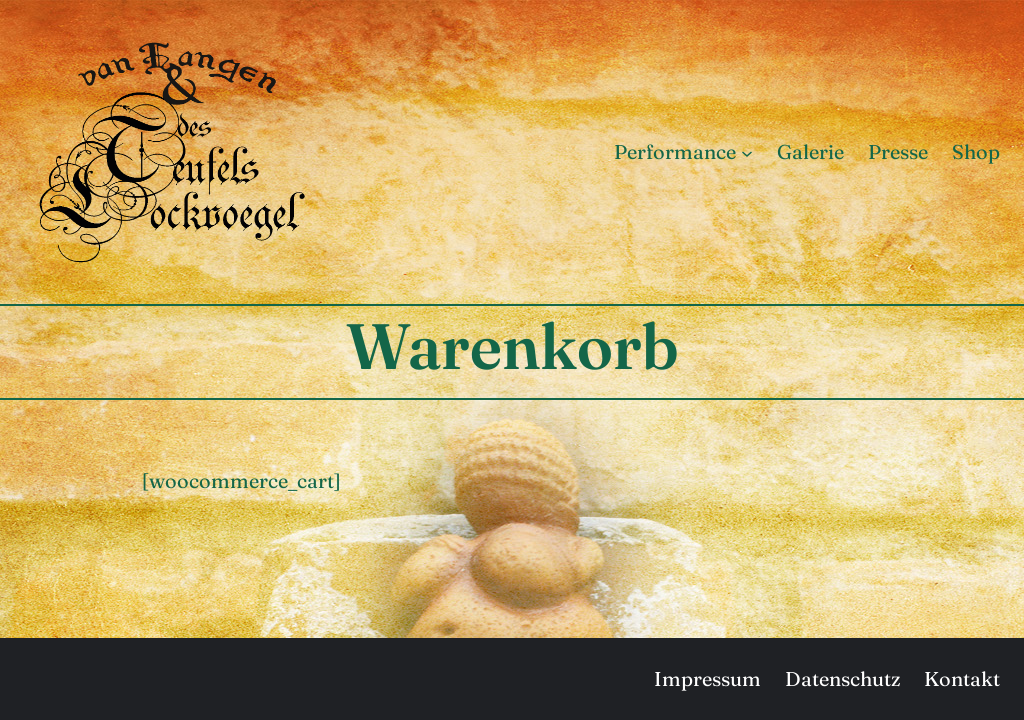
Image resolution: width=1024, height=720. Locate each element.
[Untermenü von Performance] (747, 152)
